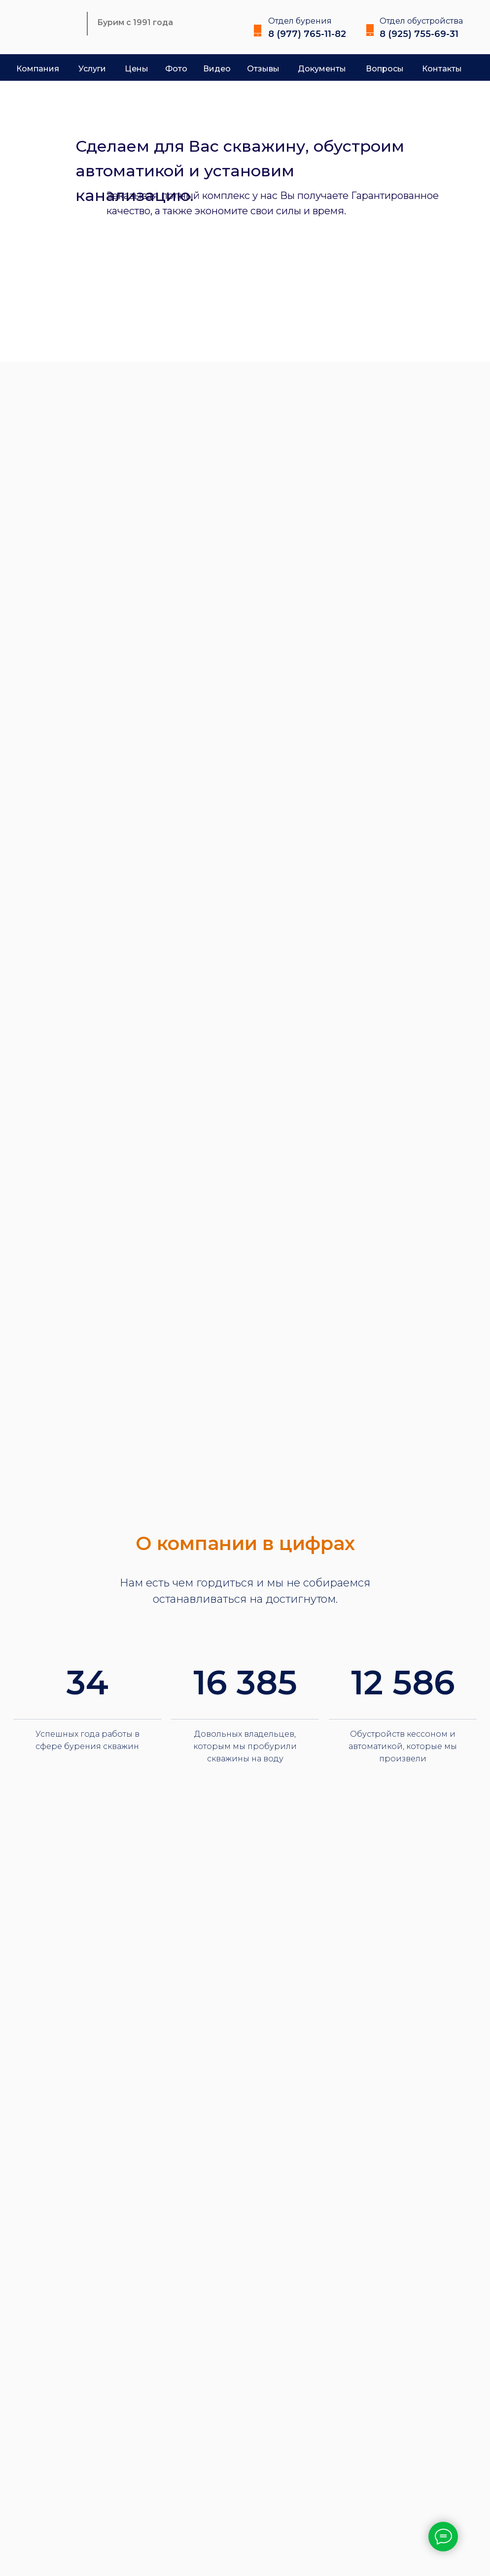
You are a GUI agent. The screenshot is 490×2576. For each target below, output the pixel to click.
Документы (322, 68)
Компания (37, 68)
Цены (136, 68)
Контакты (442, 68)
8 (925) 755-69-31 (419, 34)
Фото (176, 68)
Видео (217, 68)
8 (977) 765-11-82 (307, 34)
